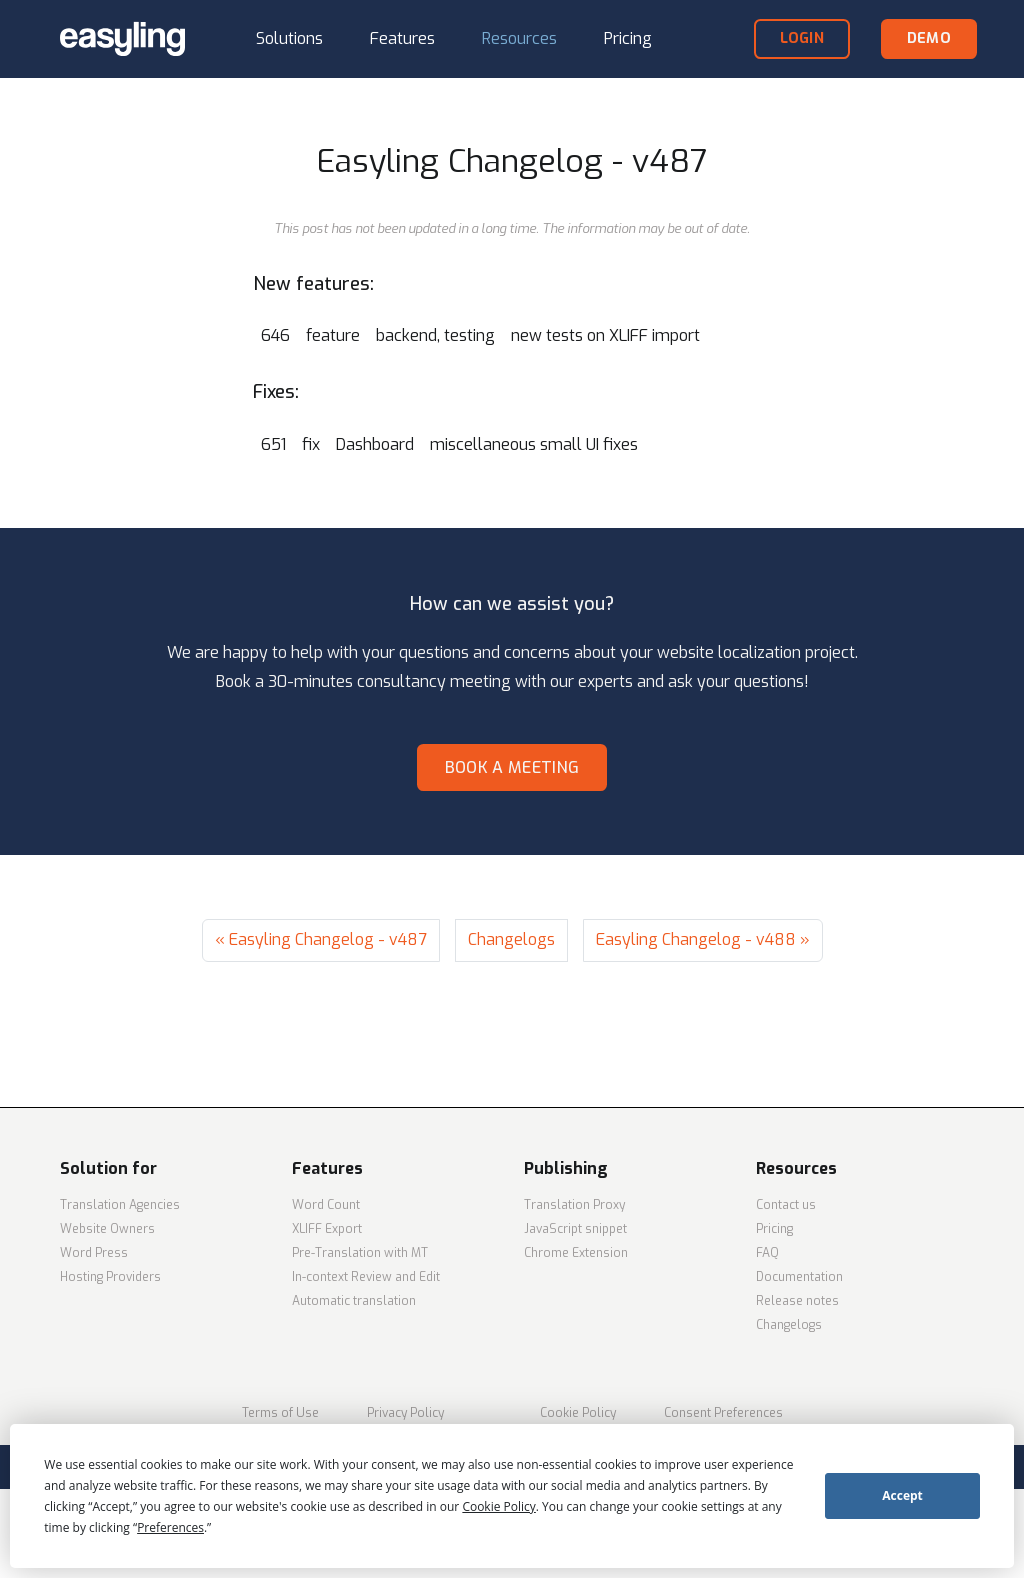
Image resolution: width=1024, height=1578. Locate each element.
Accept (902, 1495)
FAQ (767, 1253)
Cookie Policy (578, 1413)
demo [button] (929, 38)
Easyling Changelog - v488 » (703, 939)
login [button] (802, 38)
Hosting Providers (110, 1277)
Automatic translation (354, 1301)
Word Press (94, 1253)
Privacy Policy (405, 1413)
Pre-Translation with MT (360, 1253)
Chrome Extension (576, 1253)
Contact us (786, 1205)
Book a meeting (512, 767)
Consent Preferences (723, 1413)
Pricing (774, 1229)
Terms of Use (280, 1413)
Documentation (799, 1277)
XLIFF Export (327, 1229)
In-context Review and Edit (366, 1277)
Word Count (326, 1205)
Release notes (797, 1301)
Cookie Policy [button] (498, 1506)
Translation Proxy (574, 1205)
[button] (289, 39)
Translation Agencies (120, 1205)
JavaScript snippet (575, 1229)
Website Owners (107, 1229)
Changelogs (511, 939)
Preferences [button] (170, 1527)
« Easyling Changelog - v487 (321, 939)
